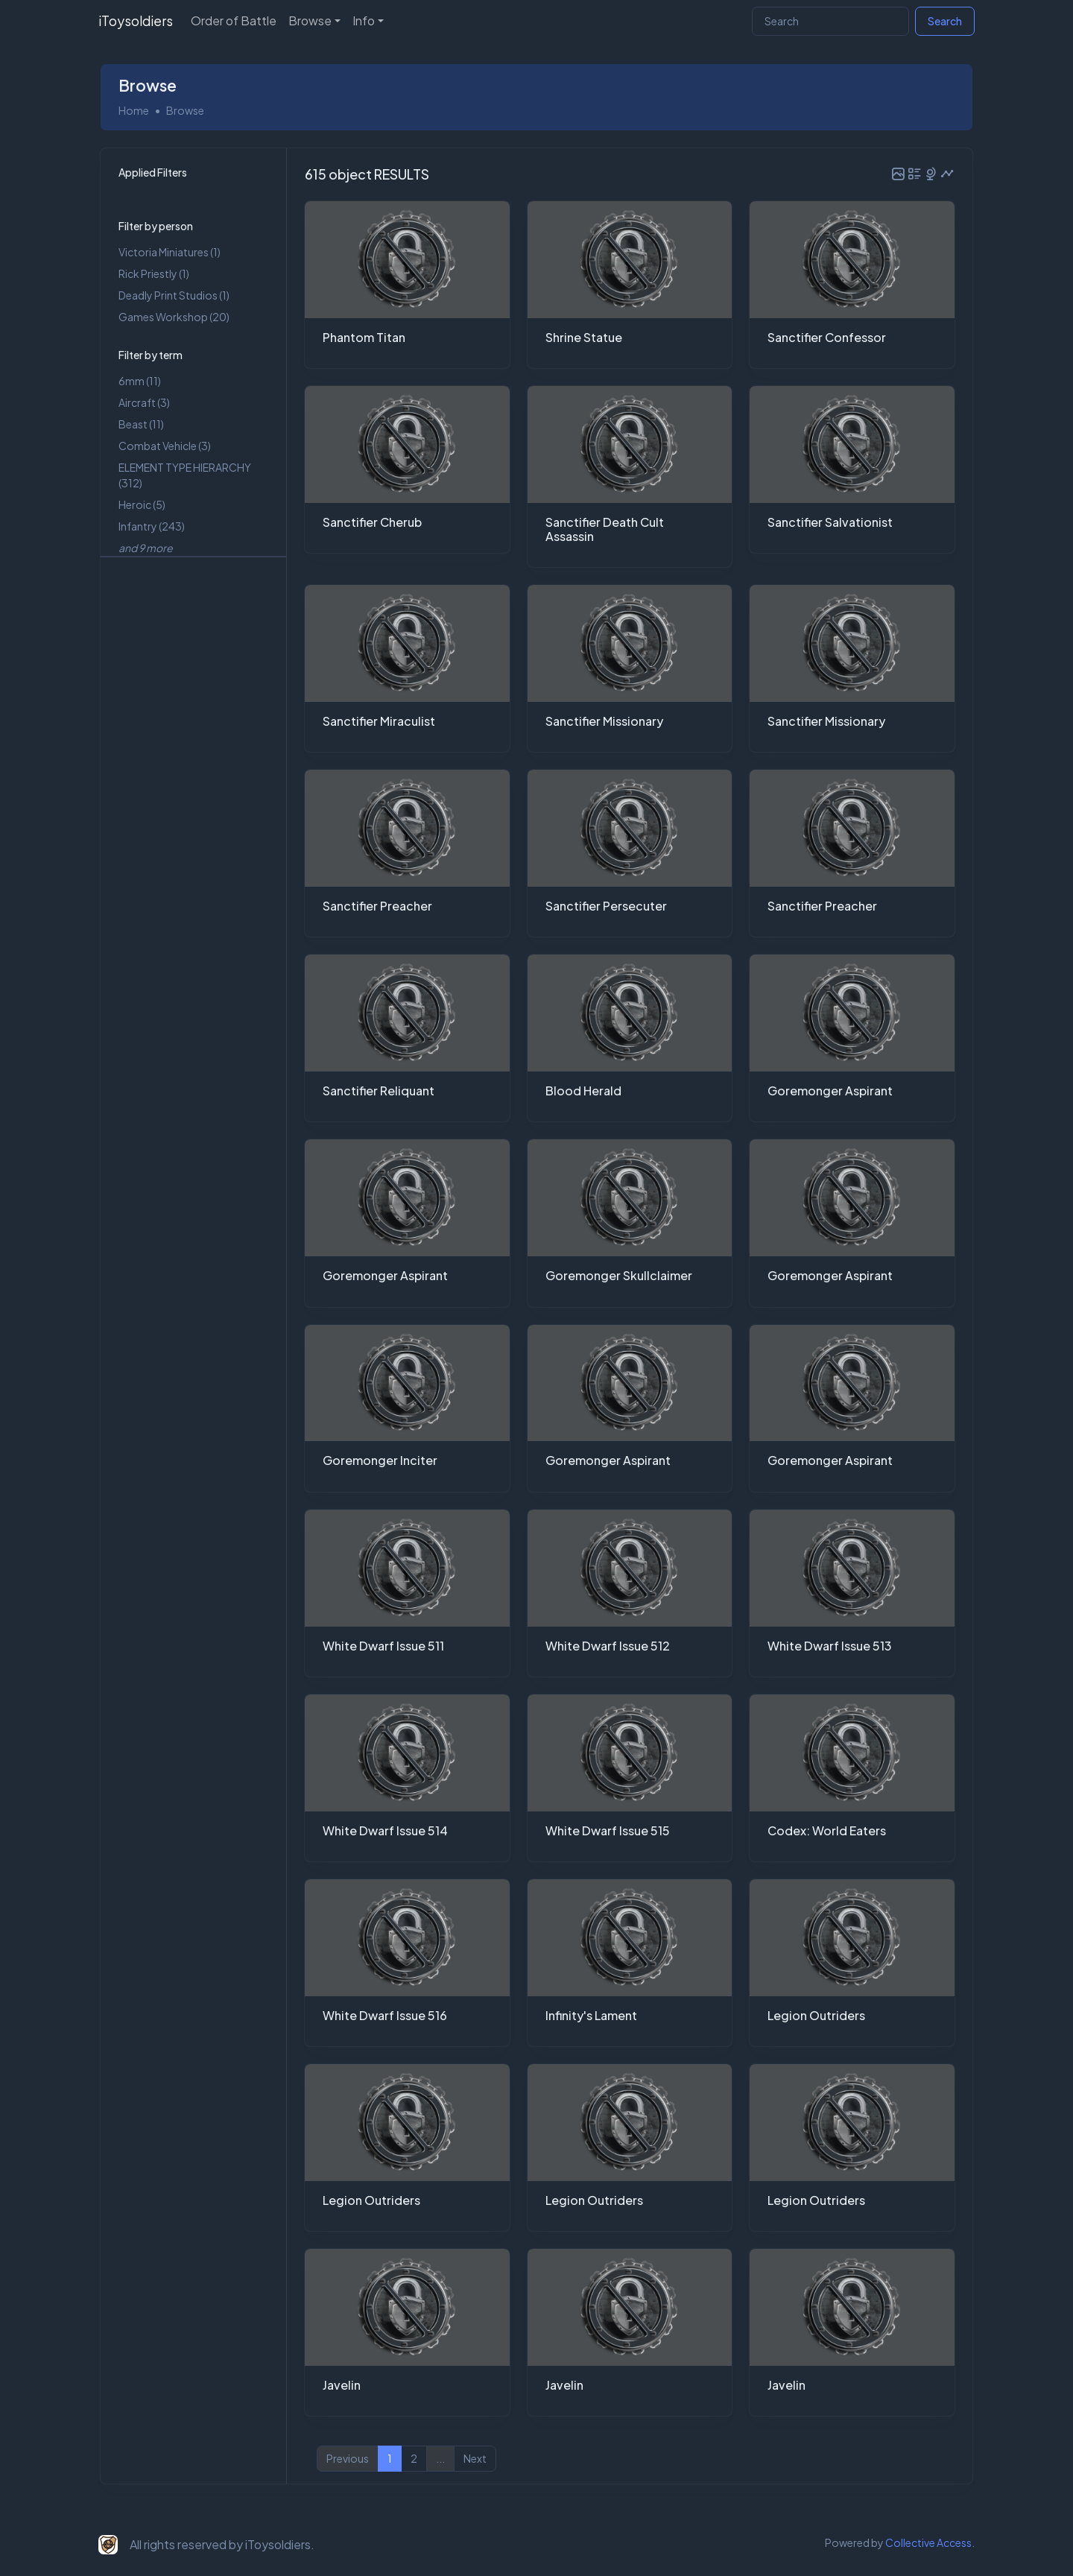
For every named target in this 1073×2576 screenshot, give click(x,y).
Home (133, 108)
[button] (897, 172)
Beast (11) (141, 423)
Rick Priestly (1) (153, 272)
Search (945, 21)
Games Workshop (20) (174, 316)
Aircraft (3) (144, 401)
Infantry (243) (151, 525)
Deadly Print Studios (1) (174, 294)
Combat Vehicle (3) (164, 445)
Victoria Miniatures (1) (169, 251)
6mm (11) (139, 380)
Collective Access (928, 2541)
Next (475, 2457)
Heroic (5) (141, 503)
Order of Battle (233, 20)
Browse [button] (310, 20)
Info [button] (363, 20)
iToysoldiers (135, 21)
